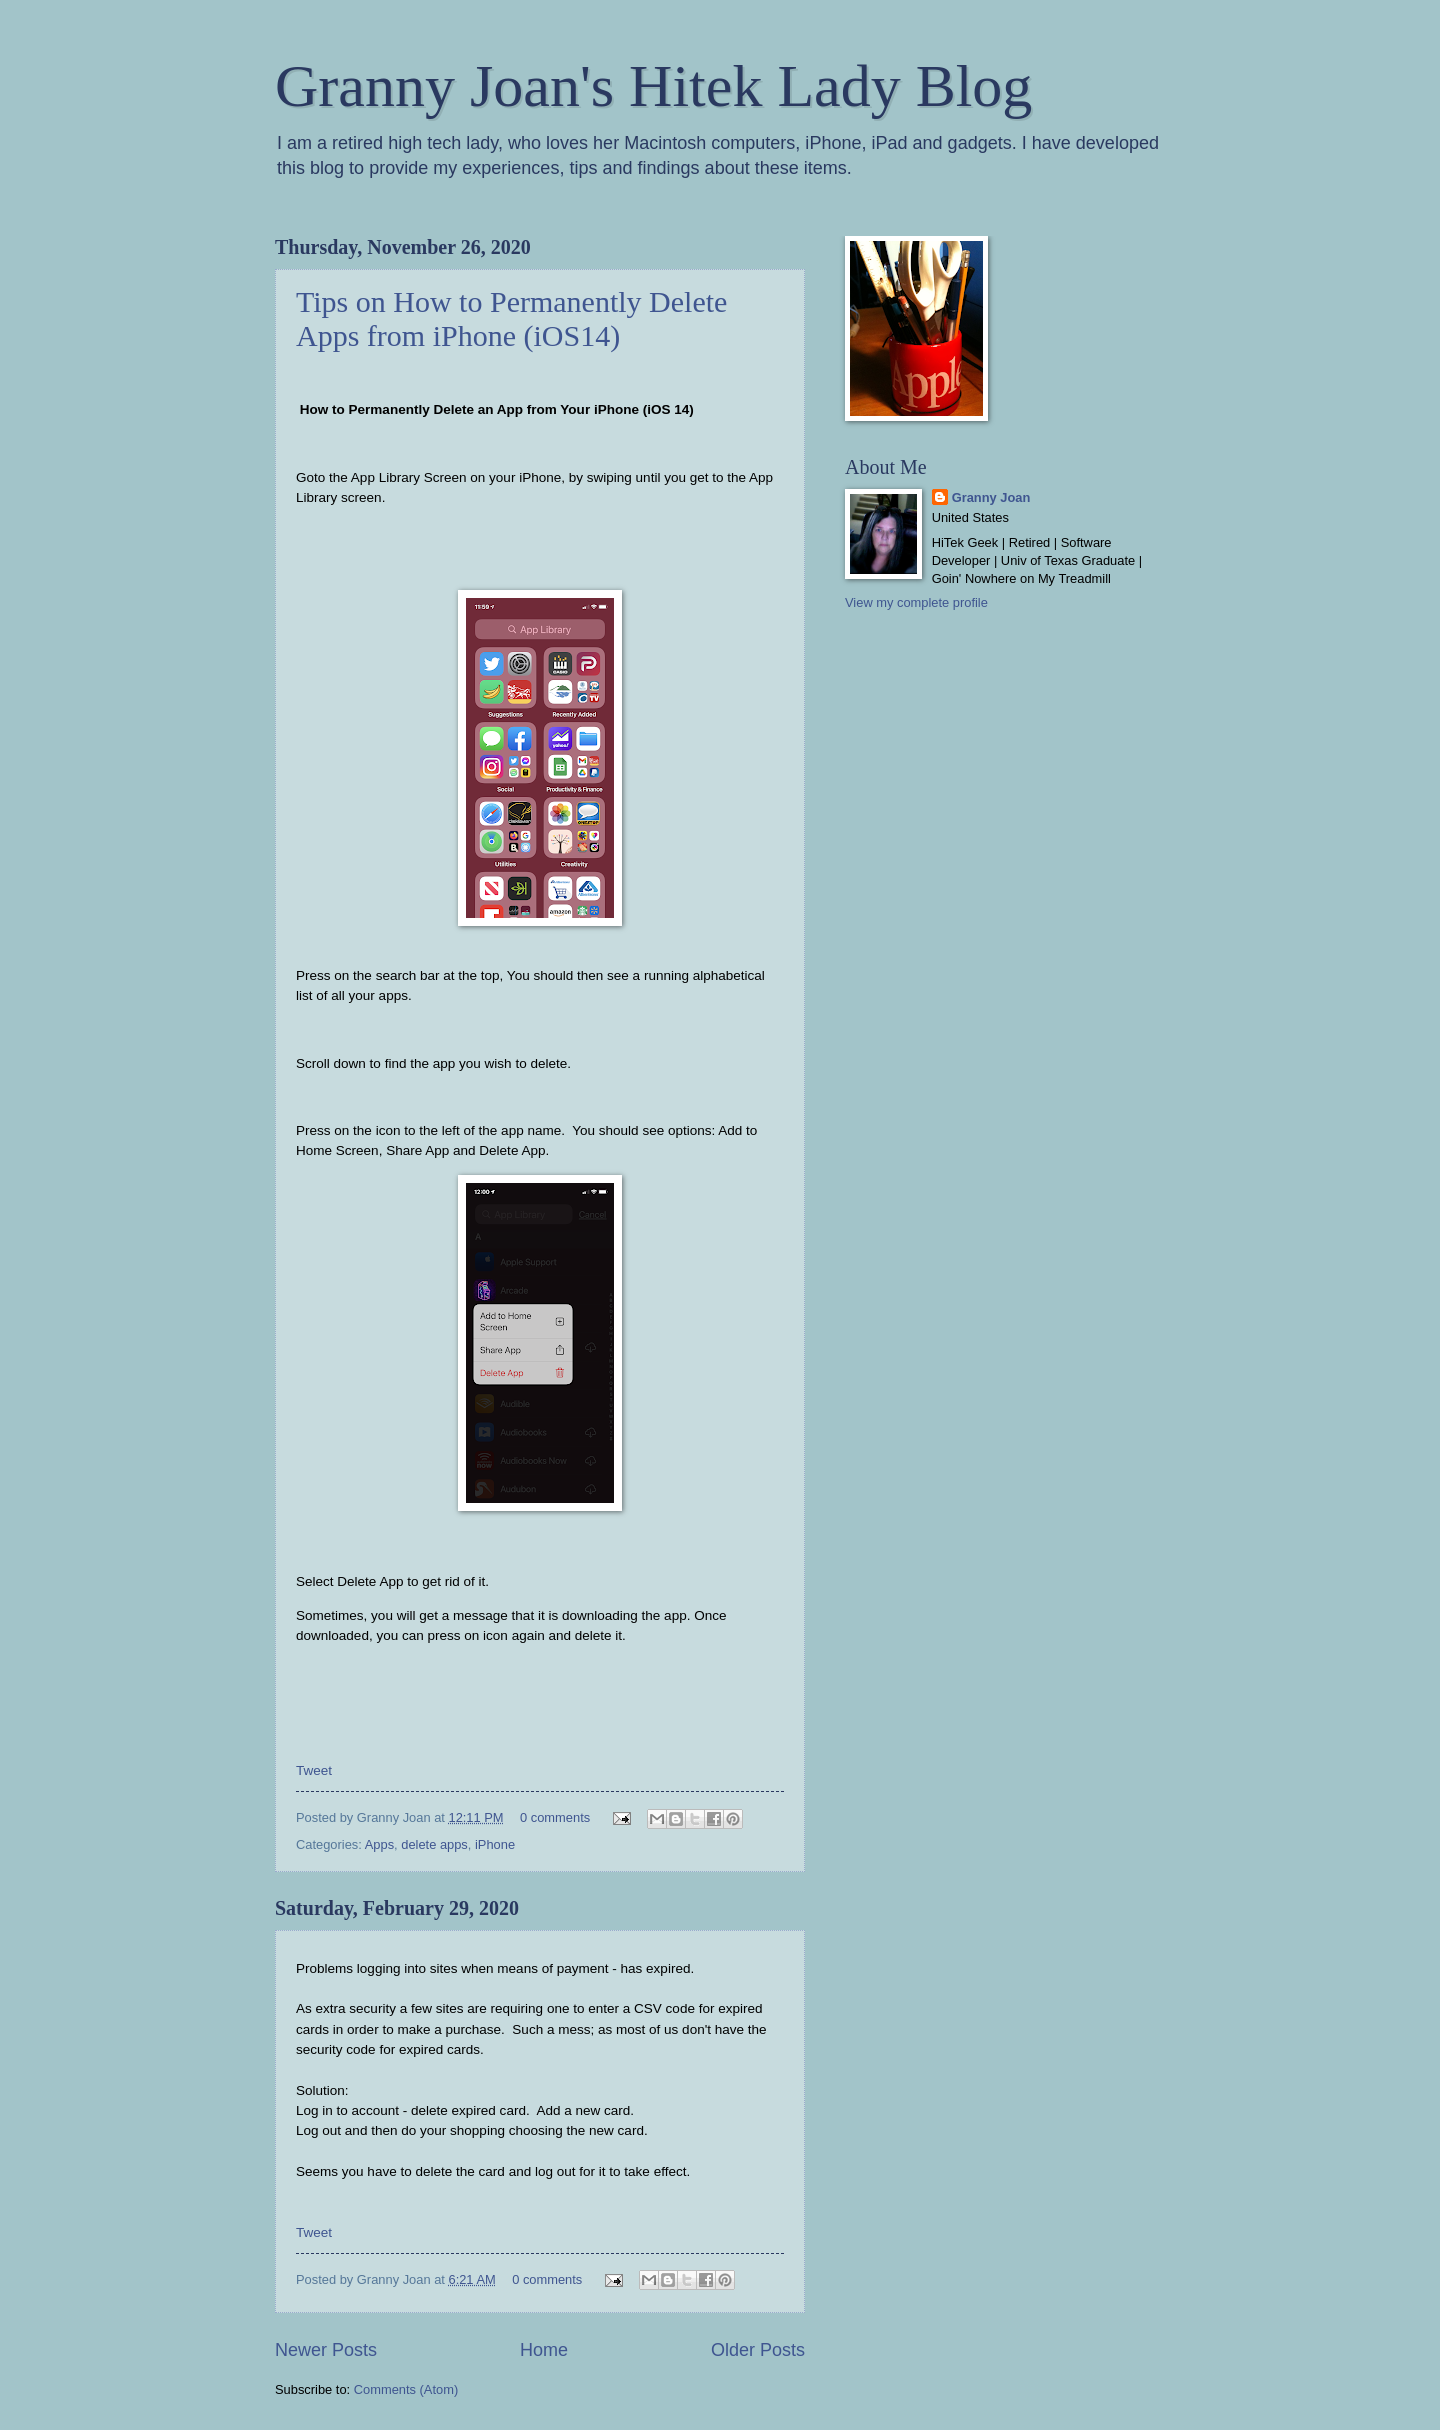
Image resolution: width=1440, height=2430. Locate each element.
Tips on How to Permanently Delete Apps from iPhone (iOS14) (511, 318)
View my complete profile (916, 602)
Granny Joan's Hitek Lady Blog (653, 86)
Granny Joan (991, 497)
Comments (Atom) (406, 2389)
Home (544, 2350)
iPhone (495, 1844)
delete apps (434, 1844)
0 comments (555, 1817)
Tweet (314, 1770)
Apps (379, 1844)
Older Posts (758, 2350)
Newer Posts (326, 2350)
